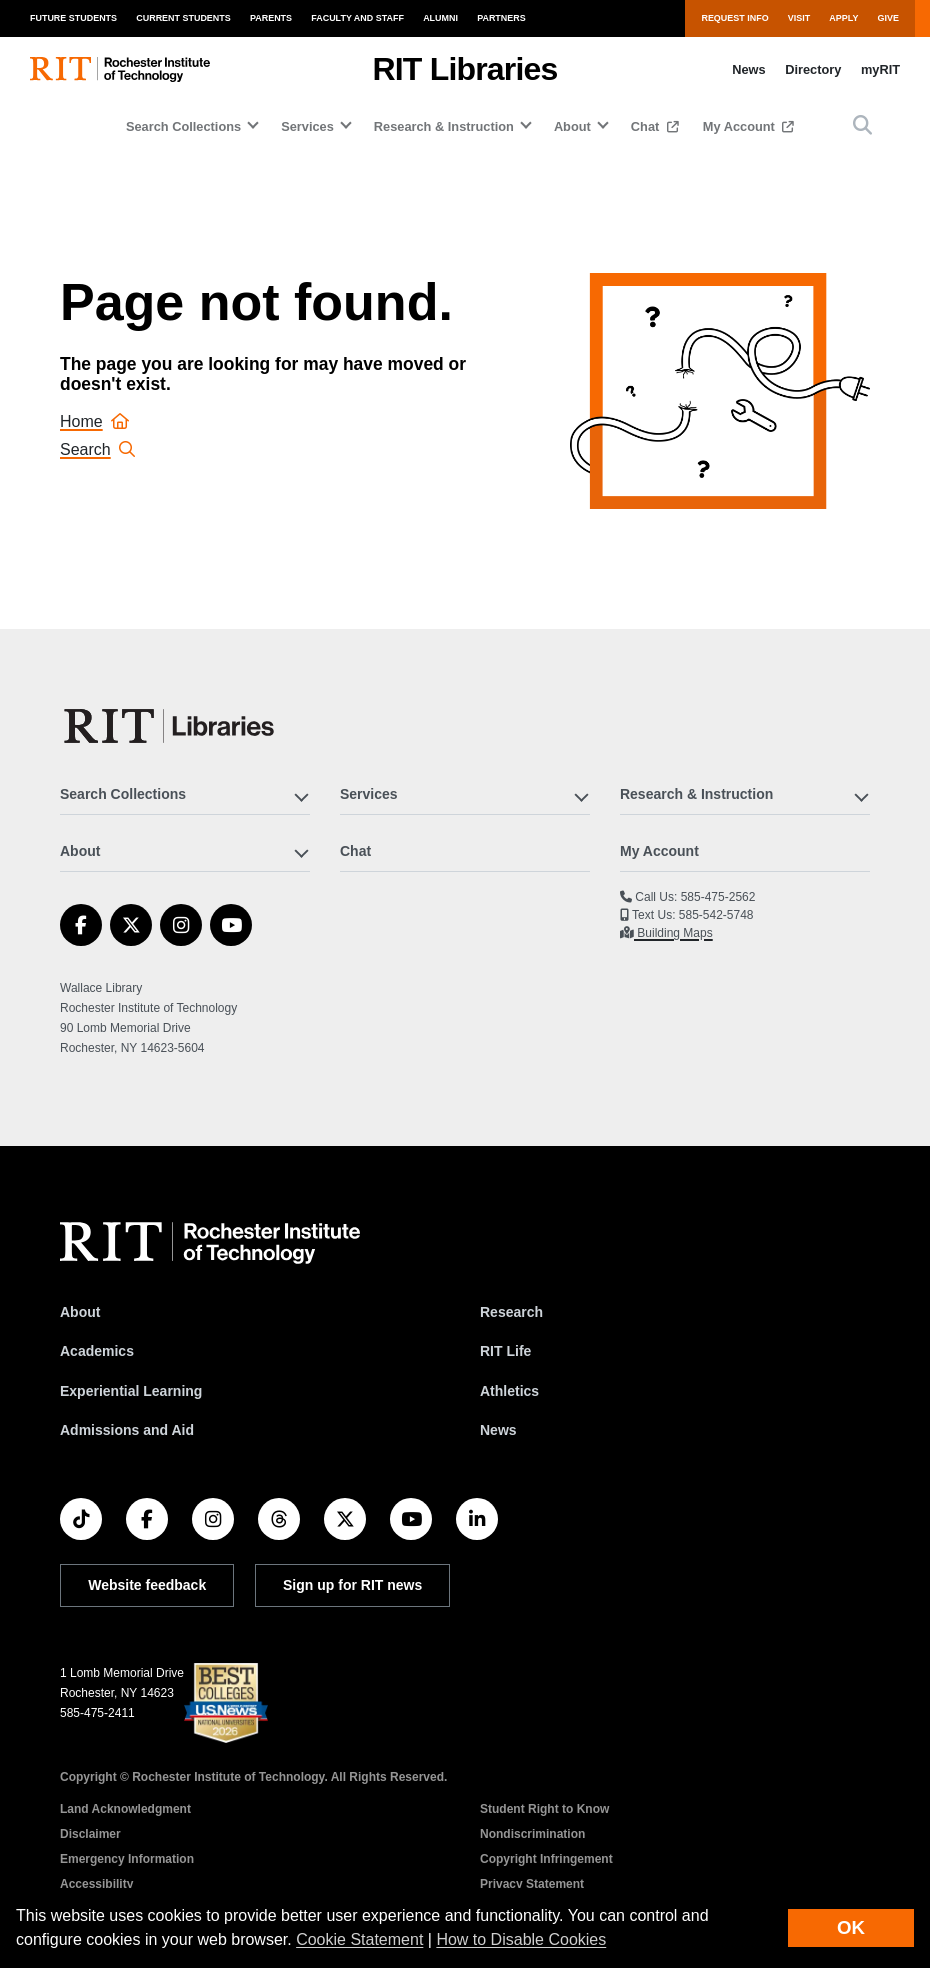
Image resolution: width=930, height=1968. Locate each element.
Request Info (734, 18)
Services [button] (307, 126)
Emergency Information (127, 1859)
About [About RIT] (80, 1312)
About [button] (572, 126)
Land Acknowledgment (125, 1809)
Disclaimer (90, 1834)
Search (97, 449)
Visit (799, 18)
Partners (501, 18)
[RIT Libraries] (171, 726)
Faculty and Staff (357, 18)
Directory (813, 69)
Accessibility (96, 1884)
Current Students (183, 18)
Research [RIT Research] (511, 1312)
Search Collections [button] (183, 126)
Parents (271, 18)
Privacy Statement (532, 1884)
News (748, 69)
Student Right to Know (544, 1809)
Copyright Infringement (546, 1859)
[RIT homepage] (120, 69)
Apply (843, 18)
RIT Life (505, 1351)
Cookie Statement (359, 1939)
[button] (862, 126)
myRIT (880, 69)
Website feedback (147, 1585)
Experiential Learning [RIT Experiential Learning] (131, 1391)
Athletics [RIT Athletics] (509, 1391)
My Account (741, 126)
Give (888, 18)
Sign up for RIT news (352, 1585)
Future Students (73, 18)
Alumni (440, 18)
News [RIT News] (498, 1430)
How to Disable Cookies (521, 1939)
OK (851, 1927)
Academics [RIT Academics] (97, 1351)
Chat (647, 126)
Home (94, 421)
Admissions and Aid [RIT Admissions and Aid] (127, 1430)
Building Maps (673, 933)
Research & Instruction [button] (444, 126)
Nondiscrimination (532, 1834)
